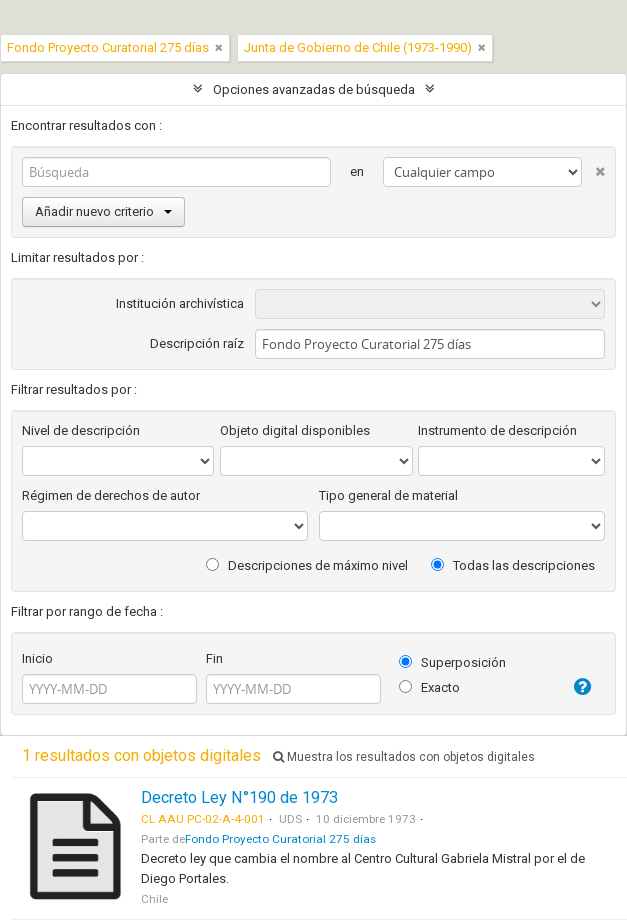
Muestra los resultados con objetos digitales (404, 757)
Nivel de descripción (81, 430)
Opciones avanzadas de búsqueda (314, 89)
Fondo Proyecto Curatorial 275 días (280, 839)
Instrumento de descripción (497, 430)
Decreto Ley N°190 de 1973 (239, 797)
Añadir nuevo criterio (103, 211)
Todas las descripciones (513, 565)
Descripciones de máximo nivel (307, 565)
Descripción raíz (197, 343)
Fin (214, 658)
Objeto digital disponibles (295, 430)
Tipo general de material (388, 495)
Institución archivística (180, 303)
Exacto (429, 687)
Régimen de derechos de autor (111, 495)
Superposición (452, 662)
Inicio (37, 658)
